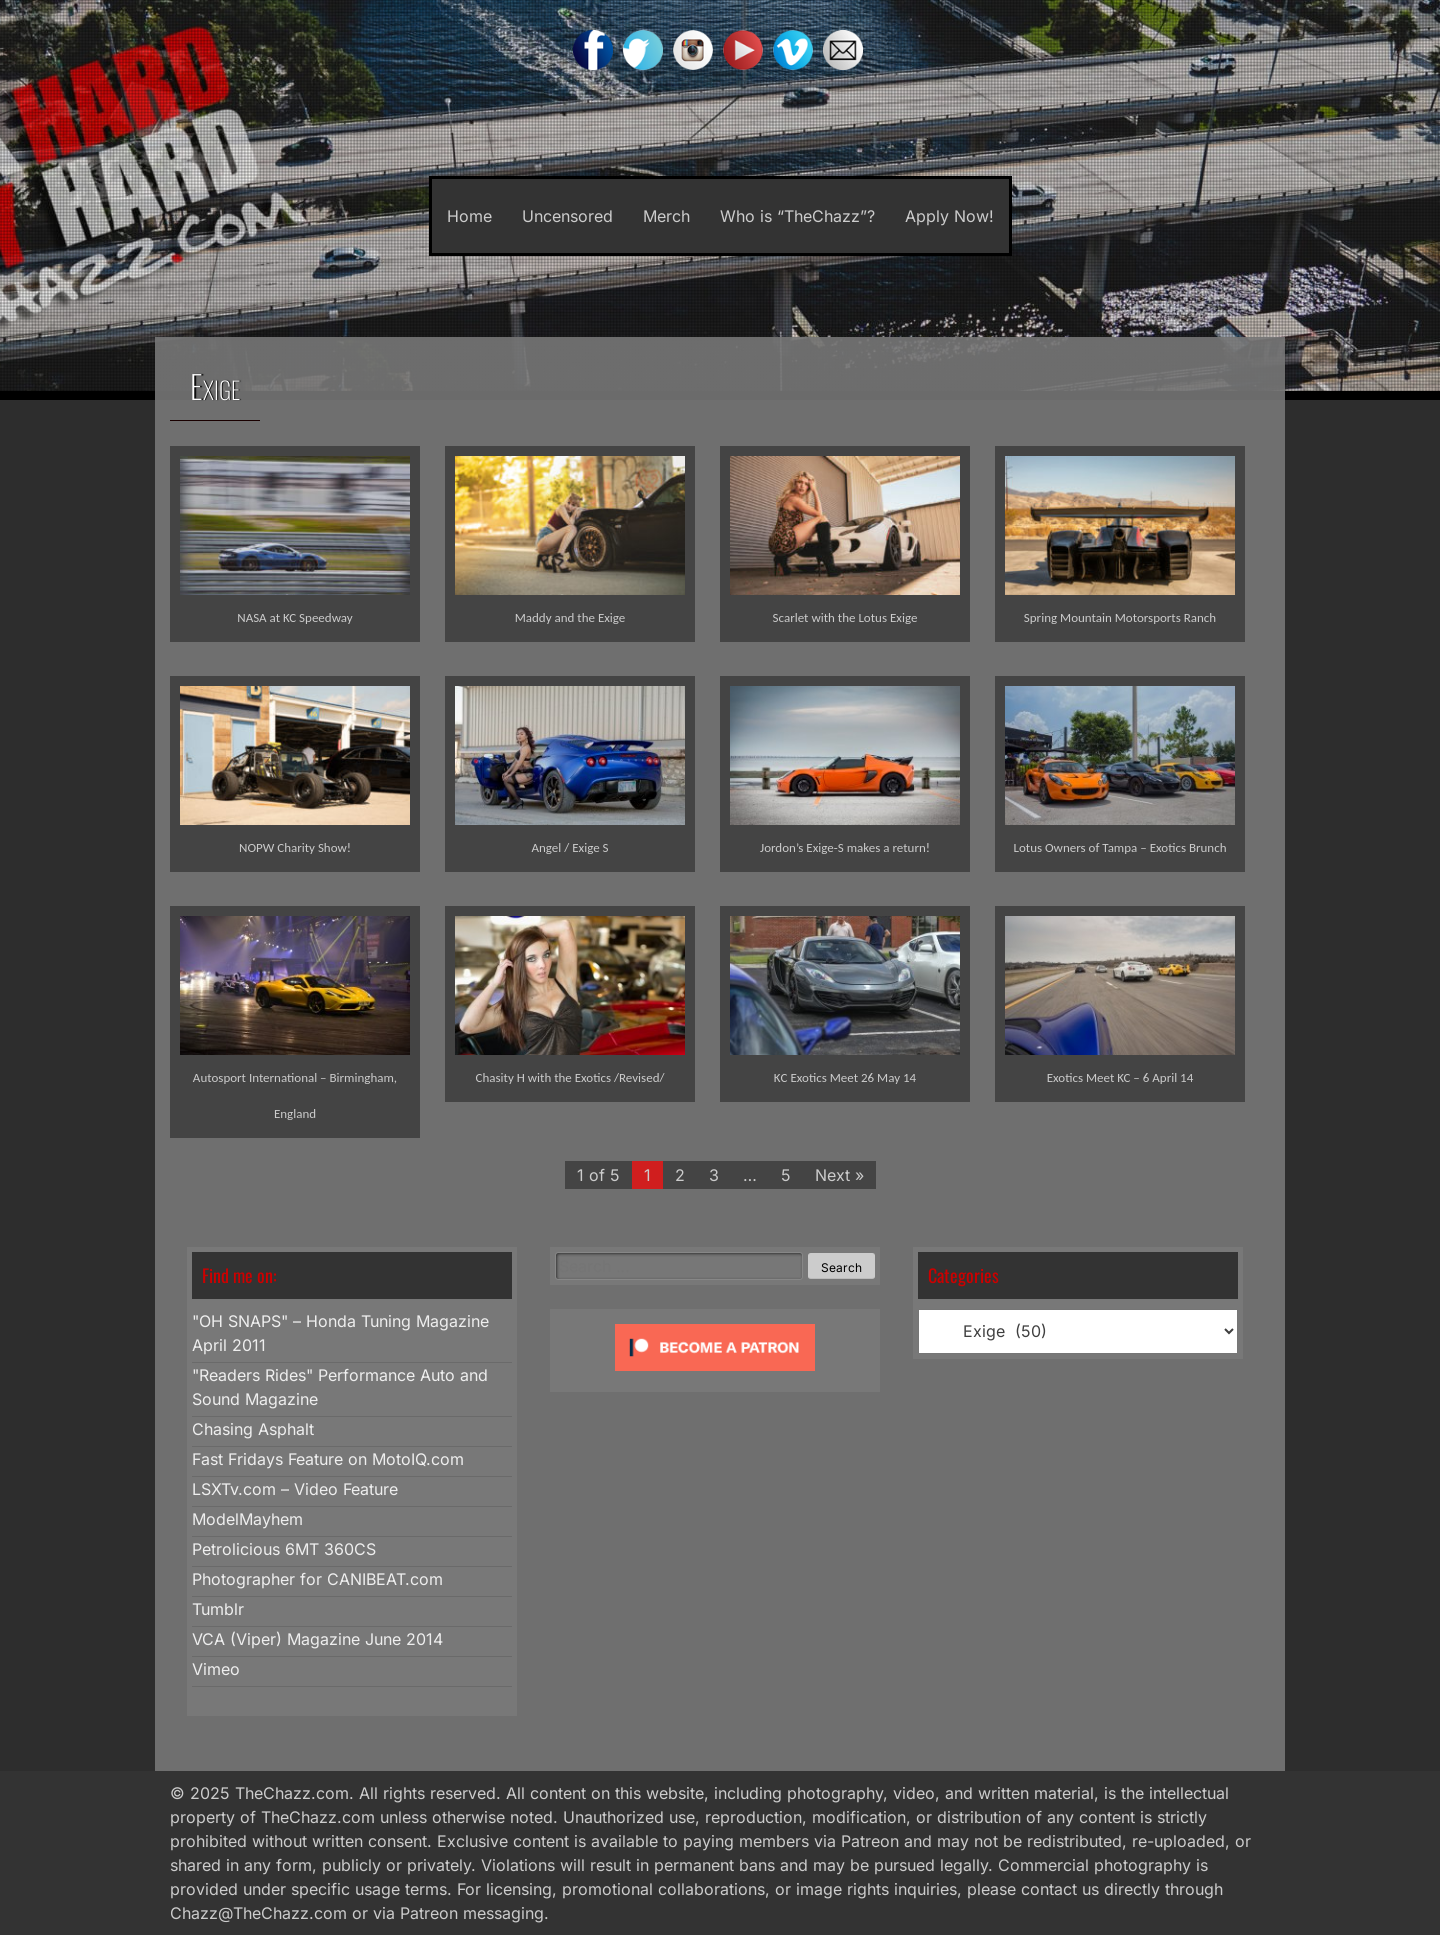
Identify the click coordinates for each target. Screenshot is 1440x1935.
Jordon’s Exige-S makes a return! (845, 847)
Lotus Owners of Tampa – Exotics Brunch (1119, 847)
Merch (666, 216)
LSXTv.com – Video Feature (295, 1489)
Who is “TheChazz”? (797, 216)
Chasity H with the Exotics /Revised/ (569, 1077)
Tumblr (218, 1609)
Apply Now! (949, 216)
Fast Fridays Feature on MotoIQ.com (328, 1459)
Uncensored (567, 216)
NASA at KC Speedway (294, 617)
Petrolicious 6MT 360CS (284, 1549)
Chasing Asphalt (253, 1429)
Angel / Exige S (569, 847)
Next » (839, 1175)
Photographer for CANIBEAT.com (317, 1579)
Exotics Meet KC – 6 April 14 (1120, 1077)
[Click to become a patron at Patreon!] (715, 1375)
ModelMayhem (247, 1519)
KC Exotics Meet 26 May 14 (845, 1077)
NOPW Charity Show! (295, 847)
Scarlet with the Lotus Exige (845, 617)
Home (469, 216)
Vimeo (216, 1669)
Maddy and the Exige (570, 617)
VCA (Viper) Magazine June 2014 (317, 1639)
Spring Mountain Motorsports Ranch (1120, 617)
